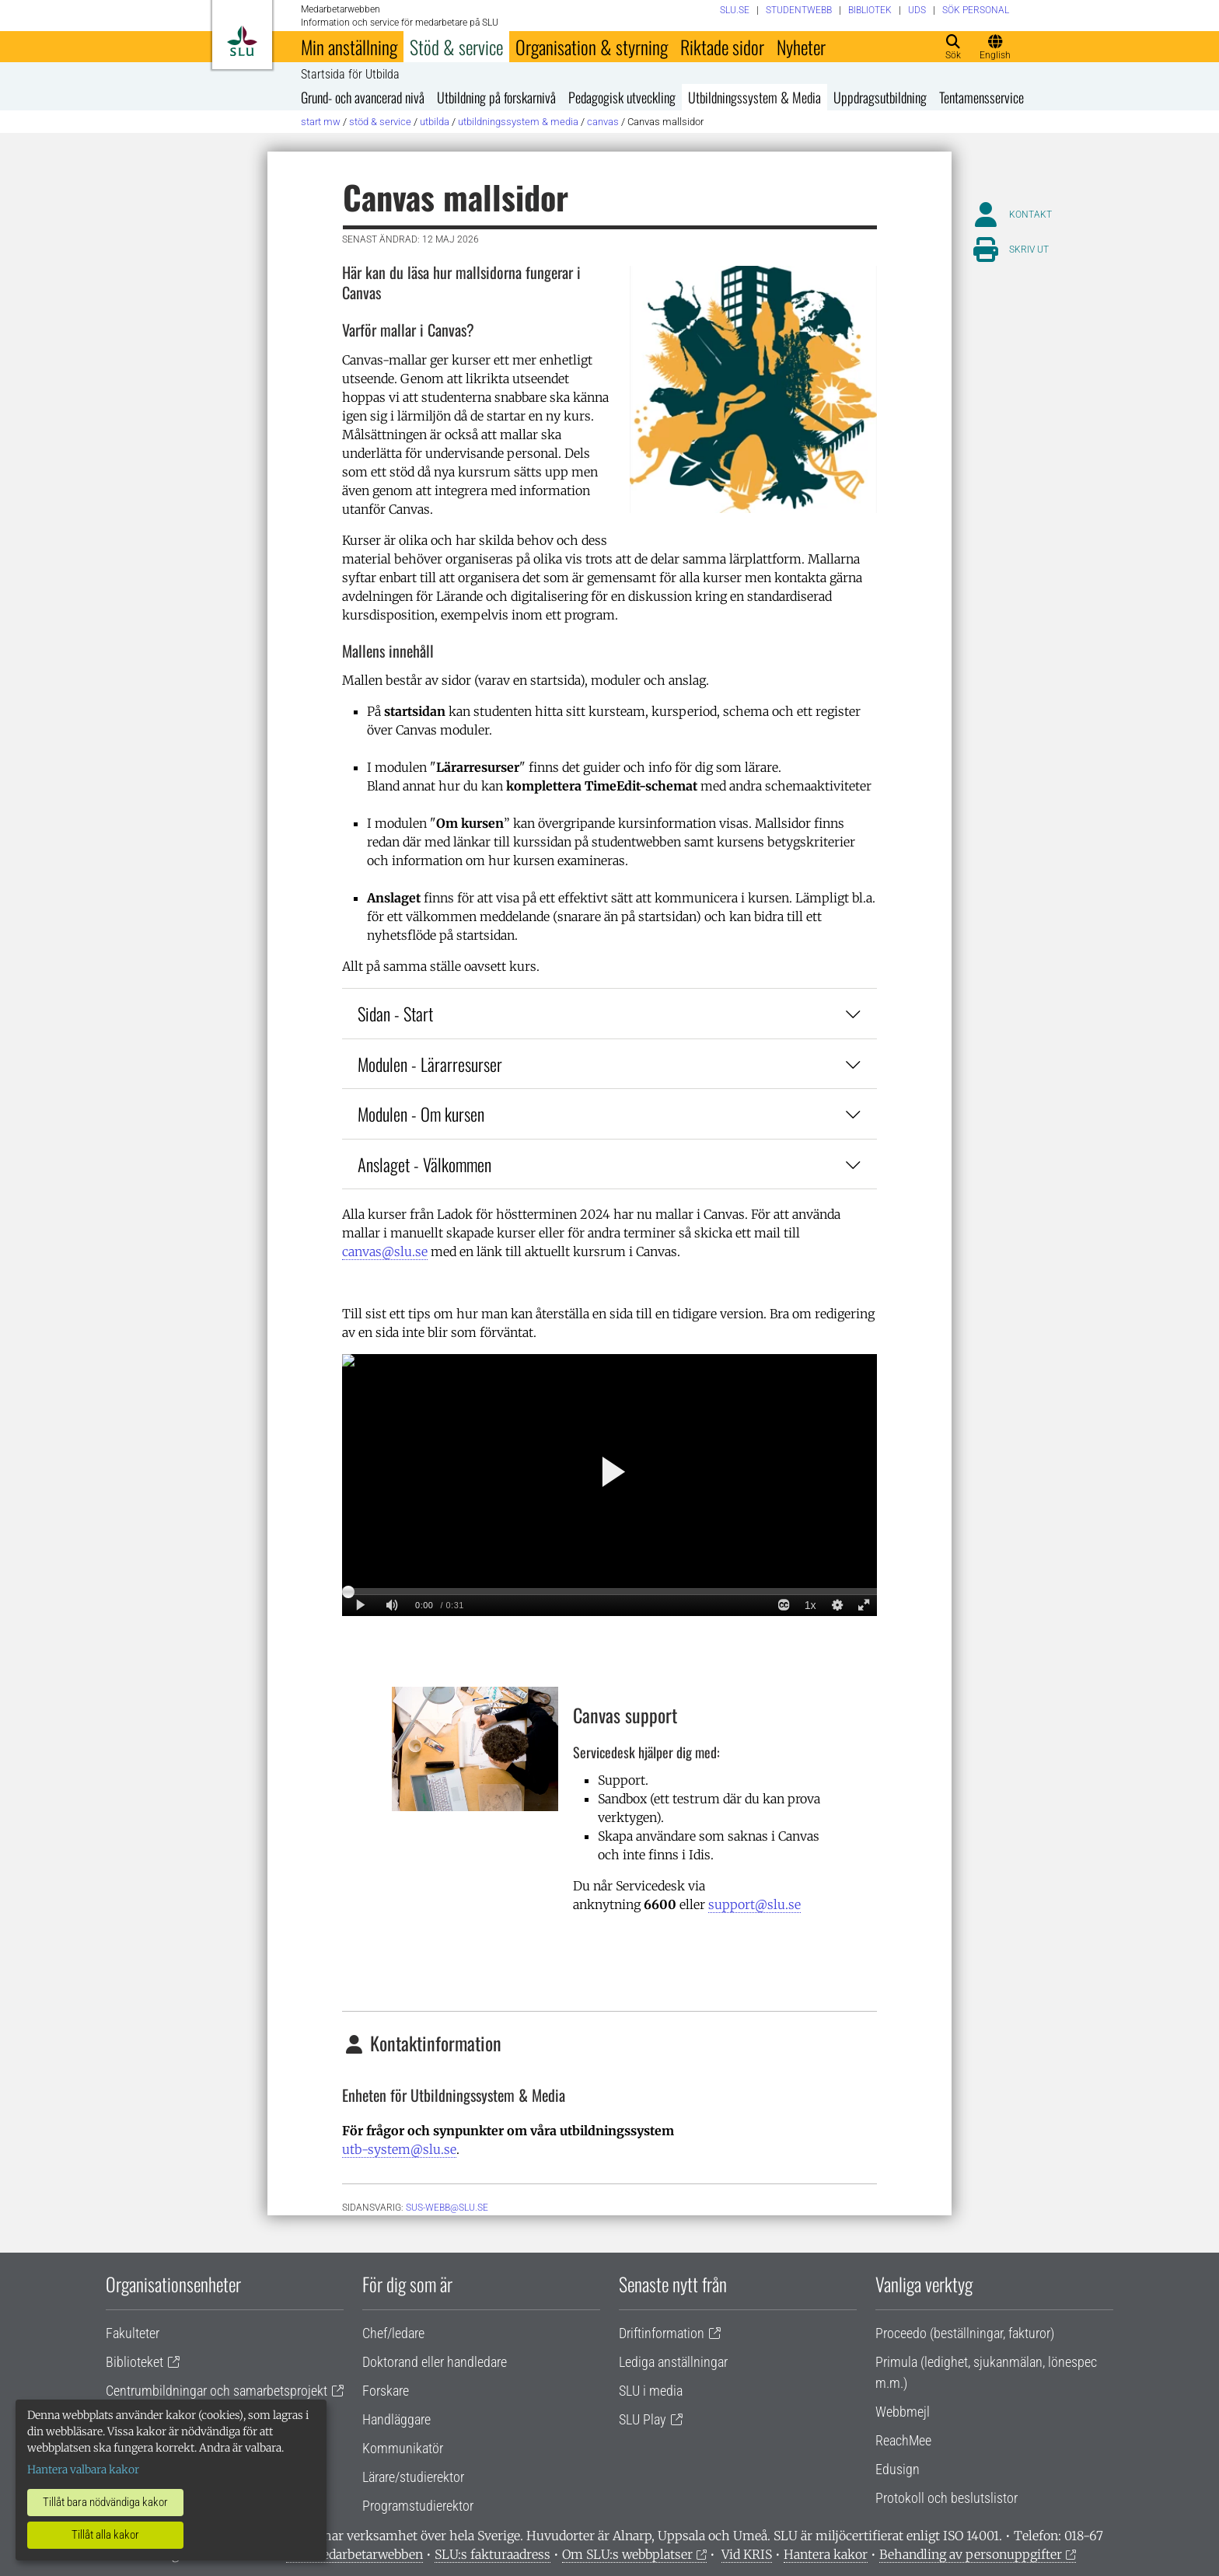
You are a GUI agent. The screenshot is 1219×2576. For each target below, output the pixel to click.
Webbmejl (902, 2411)
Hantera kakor (826, 2554)
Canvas (603, 121)
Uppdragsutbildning (880, 97)
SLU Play (642, 2419)
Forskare (385, 2390)
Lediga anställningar (673, 2362)
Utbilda (434, 121)
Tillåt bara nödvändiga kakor (105, 2502)
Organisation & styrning (591, 47)
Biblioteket (134, 2362)
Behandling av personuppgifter (970, 2554)
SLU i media (651, 2390)
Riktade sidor (722, 47)
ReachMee (903, 2440)
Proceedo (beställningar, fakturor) (964, 2333)
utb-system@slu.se (399, 2149)
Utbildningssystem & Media (754, 97)
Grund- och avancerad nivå (362, 97)
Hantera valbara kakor (83, 2470)
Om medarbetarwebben (354, 2554)
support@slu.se (754, 1904)
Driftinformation (661, 2333)
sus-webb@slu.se (447, 2207)
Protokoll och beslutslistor (946, 2498)
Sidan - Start (609, 1013)
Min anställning (349, 47)
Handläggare (396, 2419)
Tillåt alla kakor (105, 2535)
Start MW (321, 121)
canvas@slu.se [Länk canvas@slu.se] (385, 1251)
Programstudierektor (417, 2505)
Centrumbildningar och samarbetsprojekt (216, 2390)
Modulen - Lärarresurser (609, 1064)
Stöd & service (456, 47)
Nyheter (801, 47)
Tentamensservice (981, 97)
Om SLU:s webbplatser (627, 2554)
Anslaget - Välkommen (609, 1164)
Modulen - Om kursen (609, 1113)
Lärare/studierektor (413, 2477)
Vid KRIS (746, 2554)
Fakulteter (132, 2333)
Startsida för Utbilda (350, 74)
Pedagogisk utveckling (622, 97)
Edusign (897, 2469)
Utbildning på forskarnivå (496, 97)
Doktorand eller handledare (434, 2362)
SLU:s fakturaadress (492, 2554)
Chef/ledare (393, 2333)
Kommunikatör (402, 2448)
